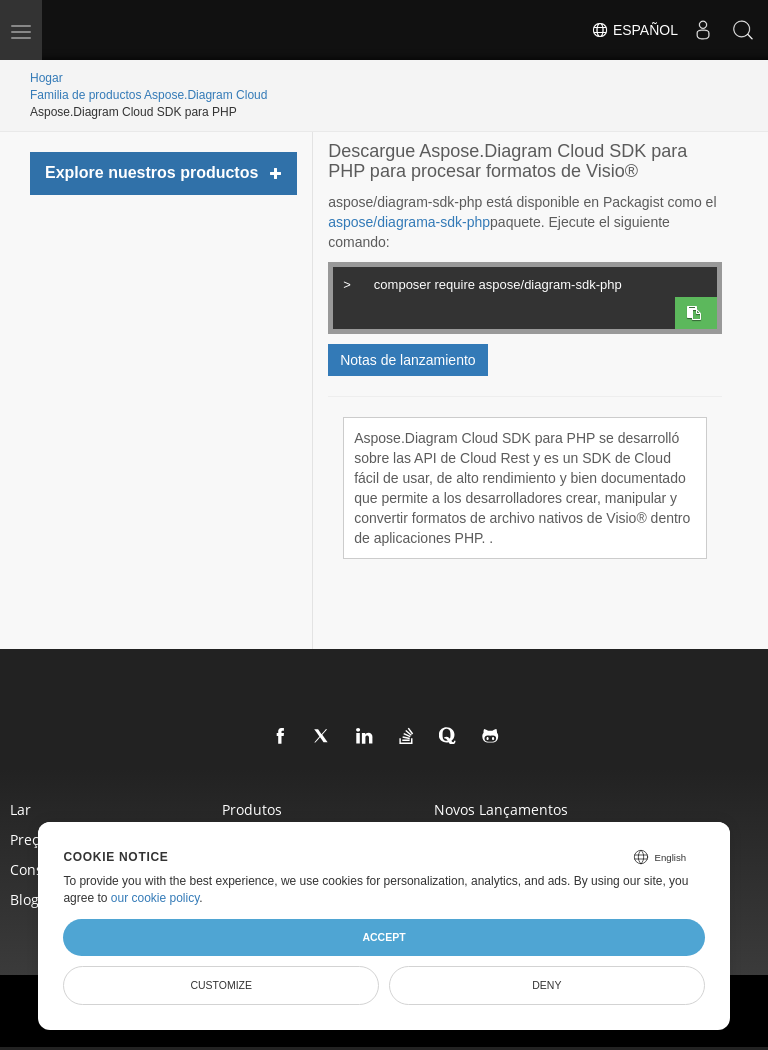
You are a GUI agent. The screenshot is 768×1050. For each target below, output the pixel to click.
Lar (20, 809)
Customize (221, 985)
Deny (546, 985)
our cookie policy (155, 898)
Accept (383, 937)
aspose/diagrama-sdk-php (409, 222)
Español (634, 30)
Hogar (46, 78)
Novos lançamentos (501, 809)
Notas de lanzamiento (407, 360)
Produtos (252, 809)
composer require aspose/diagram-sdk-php (523, 282)
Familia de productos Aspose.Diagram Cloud (148, 95)
